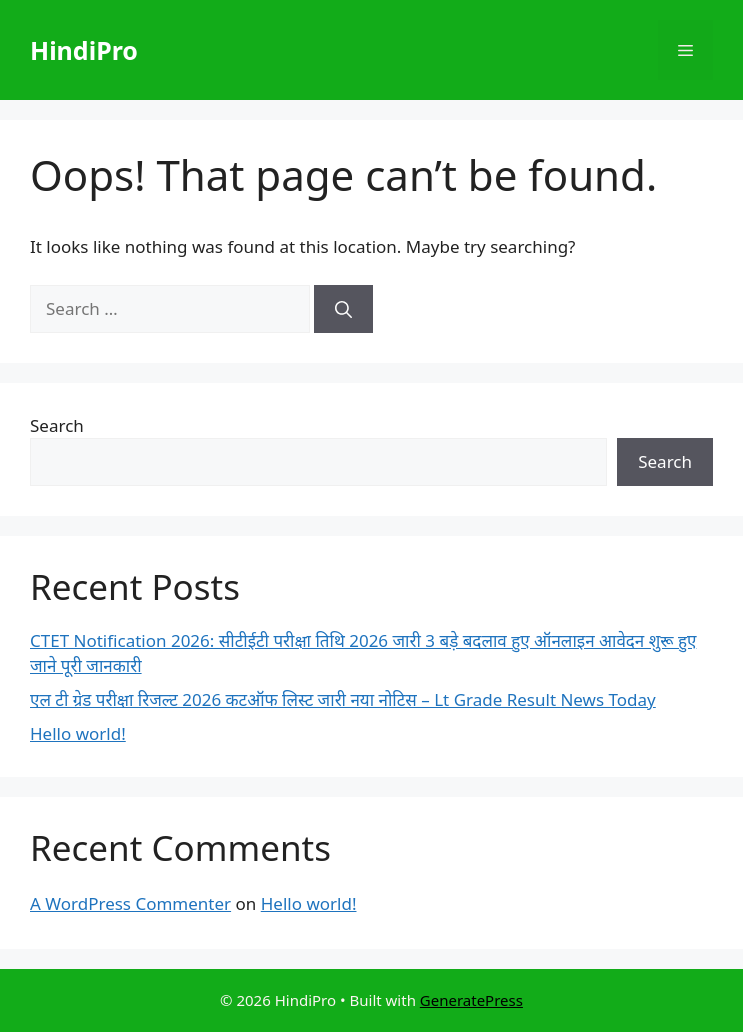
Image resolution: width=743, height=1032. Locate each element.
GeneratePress (471, 1000)
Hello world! (78, 733)
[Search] (343, 309)
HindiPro (84, 50)
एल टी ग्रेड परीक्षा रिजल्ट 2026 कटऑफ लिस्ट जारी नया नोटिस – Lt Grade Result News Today (343, 699)
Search (57, 425)
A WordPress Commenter (130, 903)
